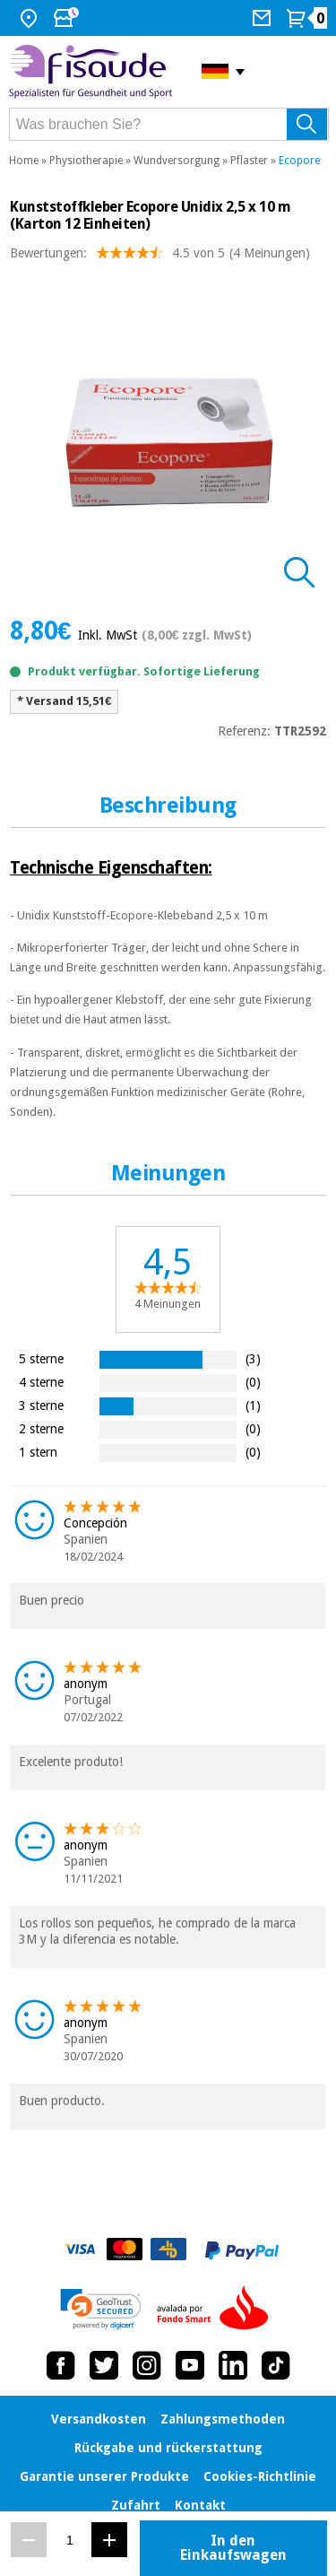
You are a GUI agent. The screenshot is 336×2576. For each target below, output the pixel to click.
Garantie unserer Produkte (104, 2476)
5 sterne (41, 1358)
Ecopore (299, 160)
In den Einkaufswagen (233, 2547)
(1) (253, 1405)
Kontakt (200, 2505)
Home (24, 160)
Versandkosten (98, 2419)
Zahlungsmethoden (222, 2419)
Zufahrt (135, 2505)
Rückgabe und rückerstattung (168, 2448)
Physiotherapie (86, 160)
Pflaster (249, 160)
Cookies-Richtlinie (259, 2476)
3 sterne (41, 1405)
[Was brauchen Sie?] (169, 124)
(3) (253, 1358)
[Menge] (69, 2539)
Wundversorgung (177, 160)
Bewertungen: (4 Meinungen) (160, 257)
